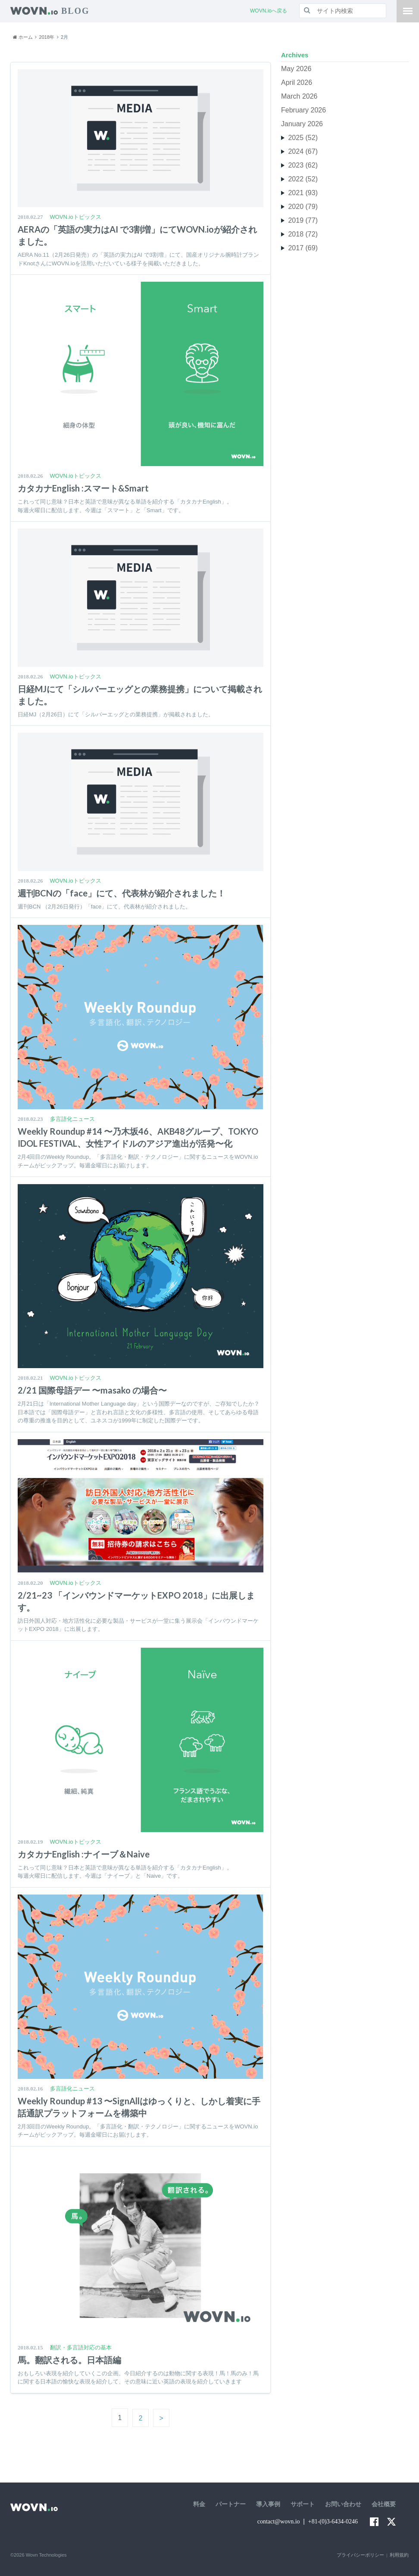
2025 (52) (303, 137)
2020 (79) (303, 206)
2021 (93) (303, 192)
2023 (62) (303, 165)
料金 (199, 2504)
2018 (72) (303, 234)
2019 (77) (303, 220)
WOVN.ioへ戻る (268, 11)
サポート (303, 2504)
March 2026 (299, 96)
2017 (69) (303, 248)
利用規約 (399, 2554)
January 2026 (302, 124)
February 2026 (303, 110)
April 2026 (296, 82)
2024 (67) (303, 151)
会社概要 (384, 2504)
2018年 (46, 37)
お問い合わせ (343, 2504)
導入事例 (268, 2504)
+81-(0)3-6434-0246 (333, 2521)
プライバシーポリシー (360, 2554)
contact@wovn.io (278, 2521)
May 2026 (296, 68)
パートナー (231, 2504)
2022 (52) (303, 179)
